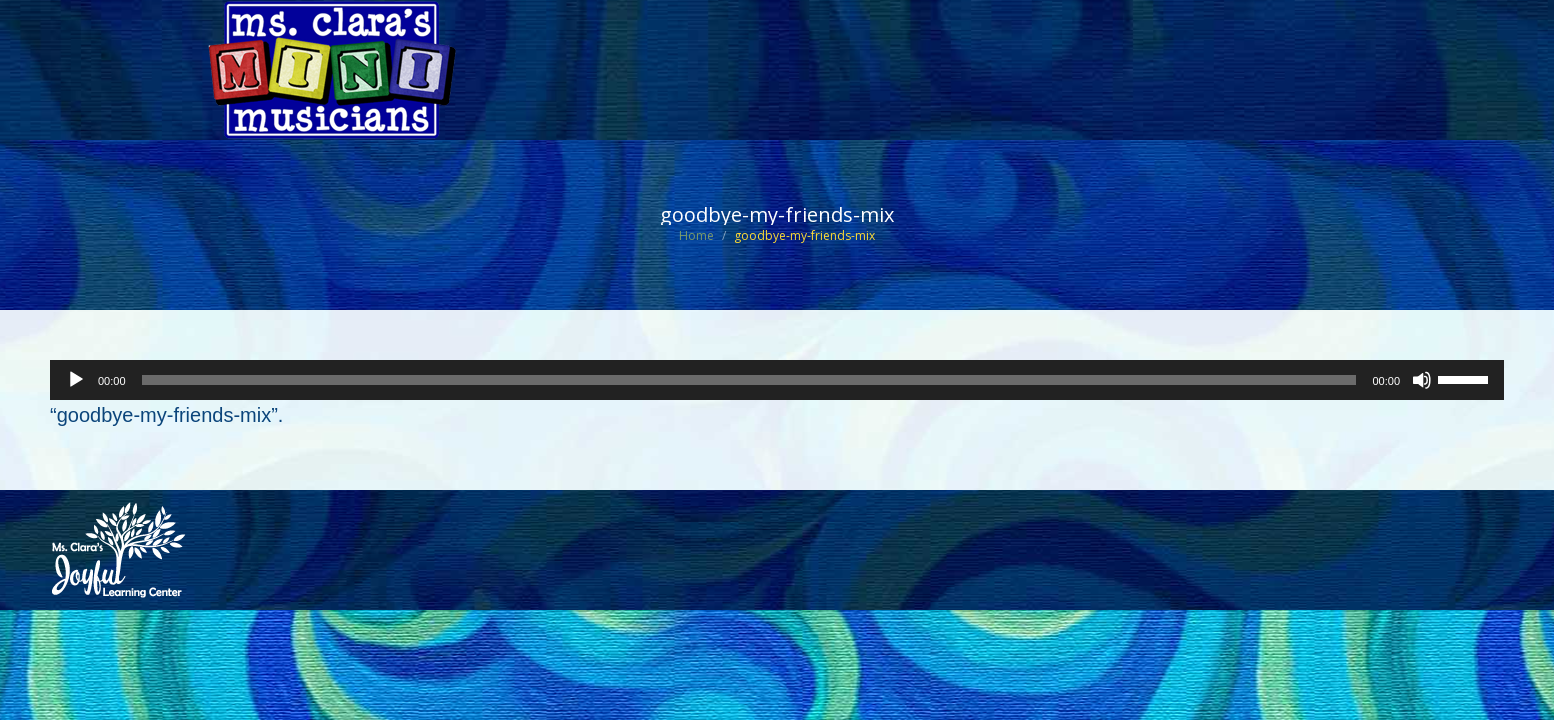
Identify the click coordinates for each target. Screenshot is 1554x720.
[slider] (749, 380)
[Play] (76, 380)
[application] (777, 380)
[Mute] (1422, 380)
